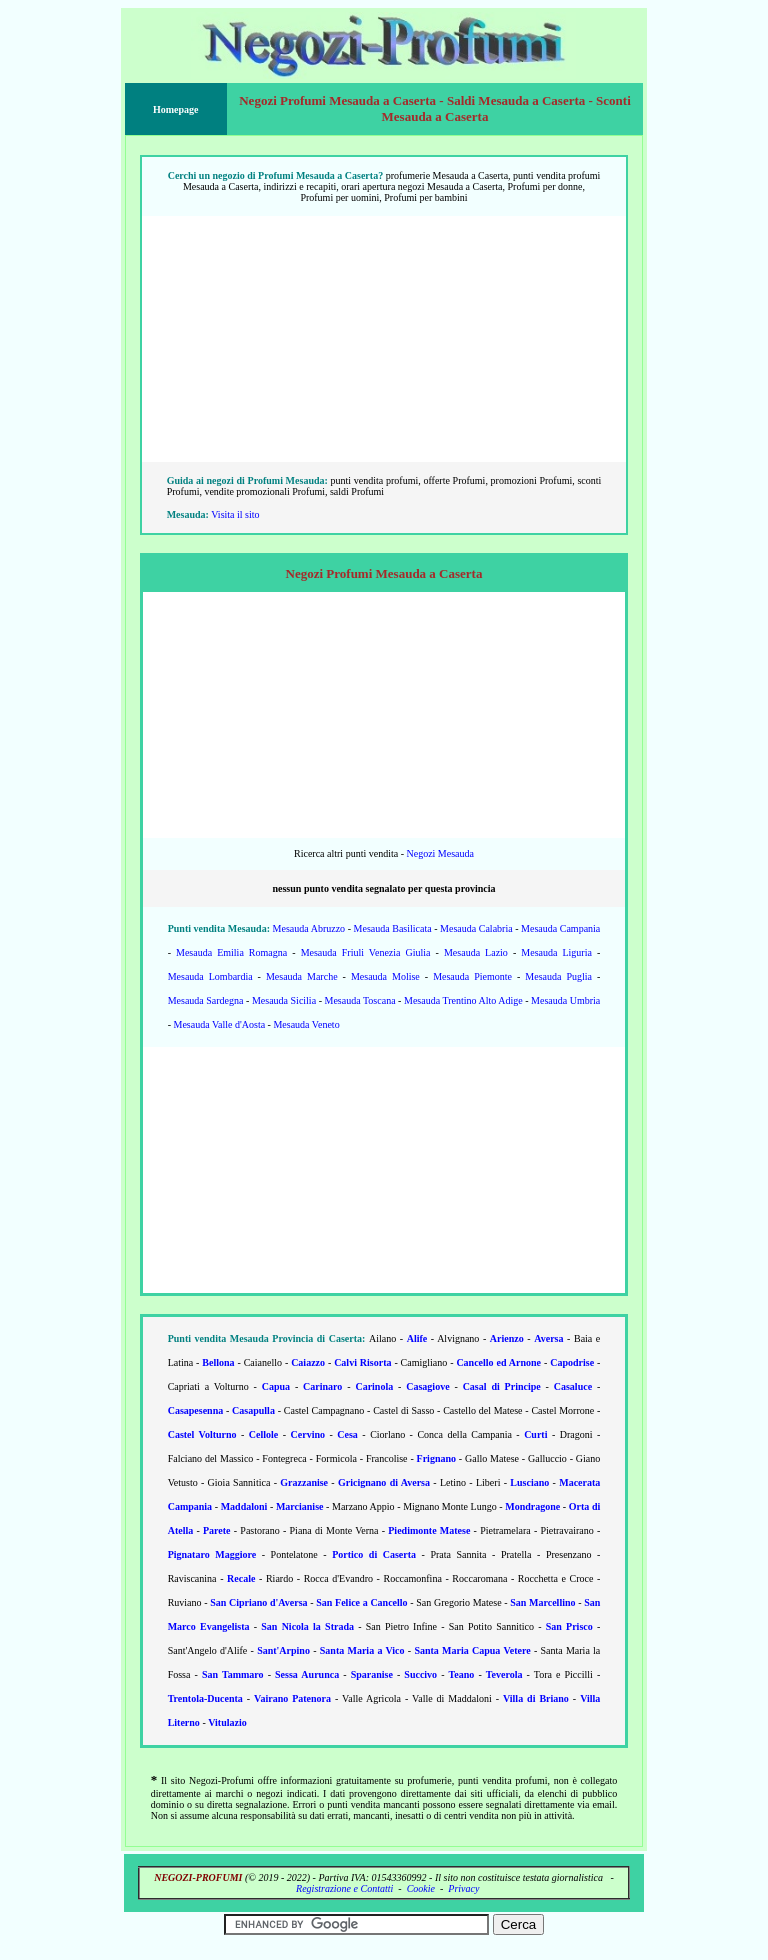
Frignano (436, 1458)
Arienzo (507, 1338)
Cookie (421, 1888)
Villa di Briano (536, 1698)
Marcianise (300, 1506)
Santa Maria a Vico (362, 1650)
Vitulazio (227, 1722)
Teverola (504, 1674)
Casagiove (427, 1386)
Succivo (420, 1674)
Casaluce (573, 1386)
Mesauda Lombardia (210, 976)
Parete (217, 1530)
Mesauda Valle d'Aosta (220, 1024)
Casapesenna (196, 1410)
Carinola (374, 1386)
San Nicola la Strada (307, 1626)
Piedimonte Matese (429, 1530)
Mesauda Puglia (558, 976)
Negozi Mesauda (439, 853)
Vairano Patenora (292, 1698)
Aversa (548, 1338)
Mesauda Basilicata (393, 928)
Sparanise (372, 1674)
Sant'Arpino (283, 1650)
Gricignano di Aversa (384, 1482)
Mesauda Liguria (556, 952)
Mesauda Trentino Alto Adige (463, 1000)
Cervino (308, 1434)
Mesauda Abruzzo (309, 928)
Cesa (347, 1434)
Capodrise (572, 1362)
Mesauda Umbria (565, 1000)
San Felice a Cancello (361, 1602)
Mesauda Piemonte (472, 976)
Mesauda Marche (302, 976)
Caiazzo (308, 1362)
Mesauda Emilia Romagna (231, 952)
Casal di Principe (502, 1386)
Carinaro (322, 1386)
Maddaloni (244, 1506)
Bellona (218, 1362)
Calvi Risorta (362, 1362)
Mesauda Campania (560, 928)
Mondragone (532, 1506)
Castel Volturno (202, 1434)
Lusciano (529, 1482)
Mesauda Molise (385, 976)
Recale (241, 1578)
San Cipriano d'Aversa (258, 1602)
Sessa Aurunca (307, 1674)
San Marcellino (542, 1602)
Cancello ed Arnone (498, 1362)
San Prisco (569, 1626)
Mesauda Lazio (476, 952)
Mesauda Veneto (306, 1024)
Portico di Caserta (374, 1554)
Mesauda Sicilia (284, 1000)
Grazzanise (304, 1482)
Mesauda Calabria (476, 928)
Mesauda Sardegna (206, 1000)
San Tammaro (233, 1674)
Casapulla (253, 1410)
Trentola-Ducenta (205, 1698)
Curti (535, 1434)
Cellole (263, 1434)
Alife (417, 1338)
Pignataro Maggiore (212, 1554)
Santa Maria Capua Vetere (472, 1650)
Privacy (463, 1888)
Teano (462, 1674)
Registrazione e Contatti (344, 1888)
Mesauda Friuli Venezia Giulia (366, 952)
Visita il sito (235, 514)
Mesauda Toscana (360, 1000)
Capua (276, 1386)
